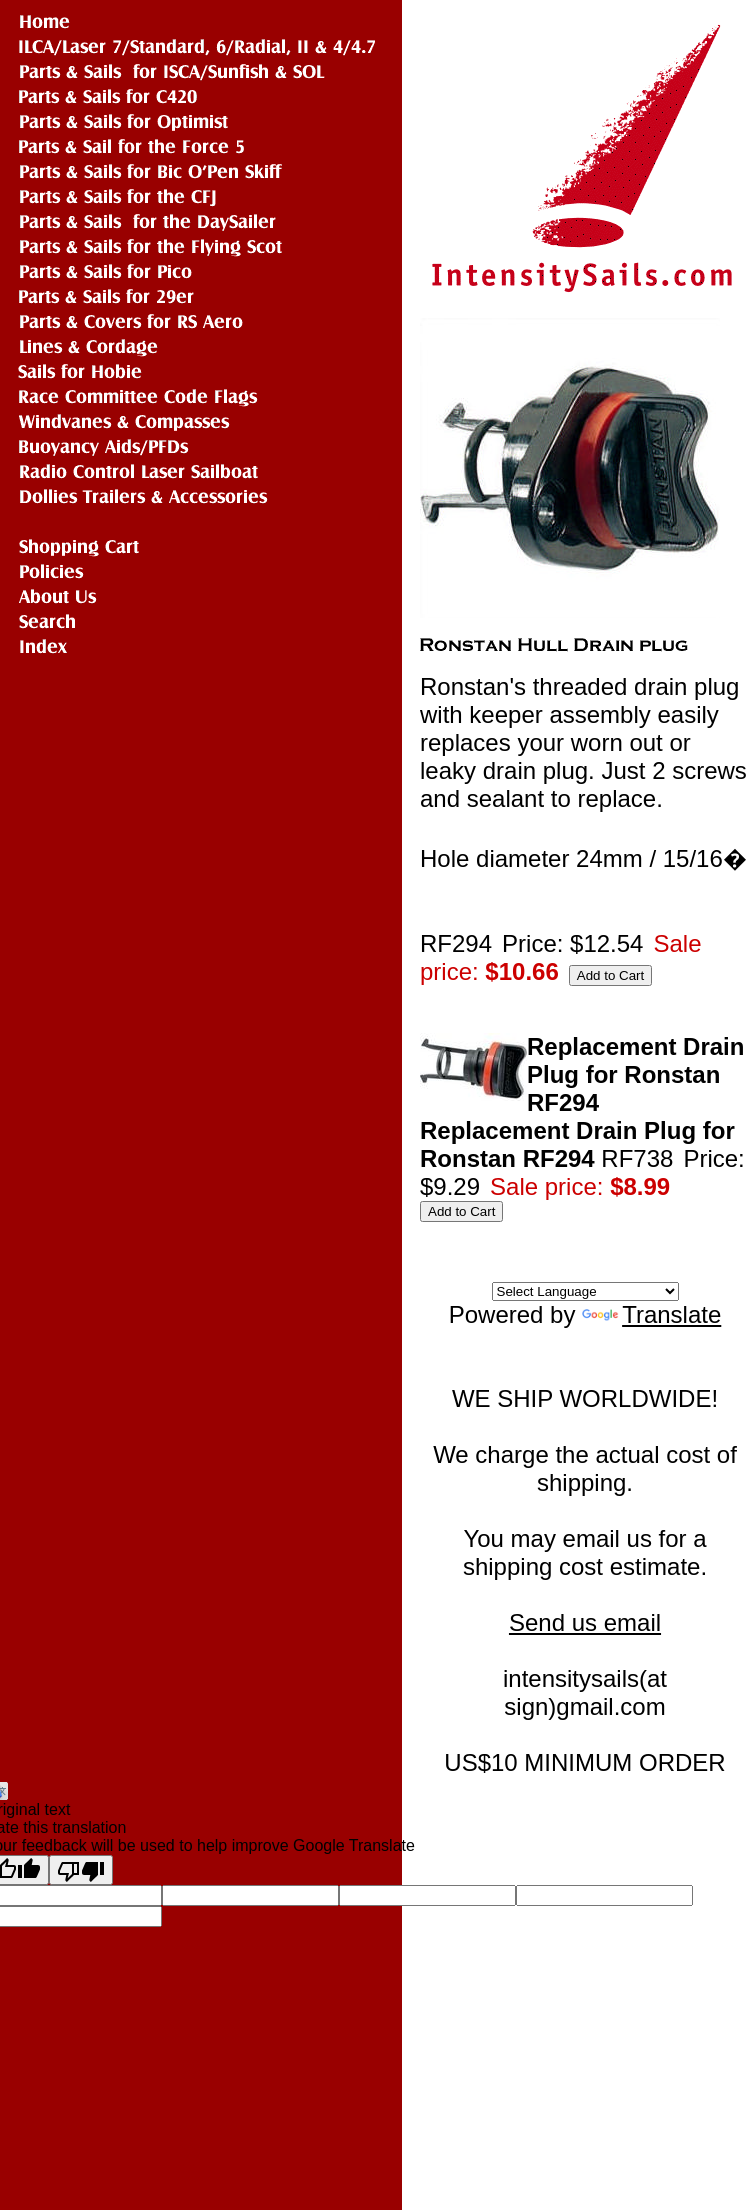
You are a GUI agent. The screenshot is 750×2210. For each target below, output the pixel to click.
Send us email (585, 1622)
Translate (651, 1314)
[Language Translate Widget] (585, 1291)
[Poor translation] (81, 1870)
